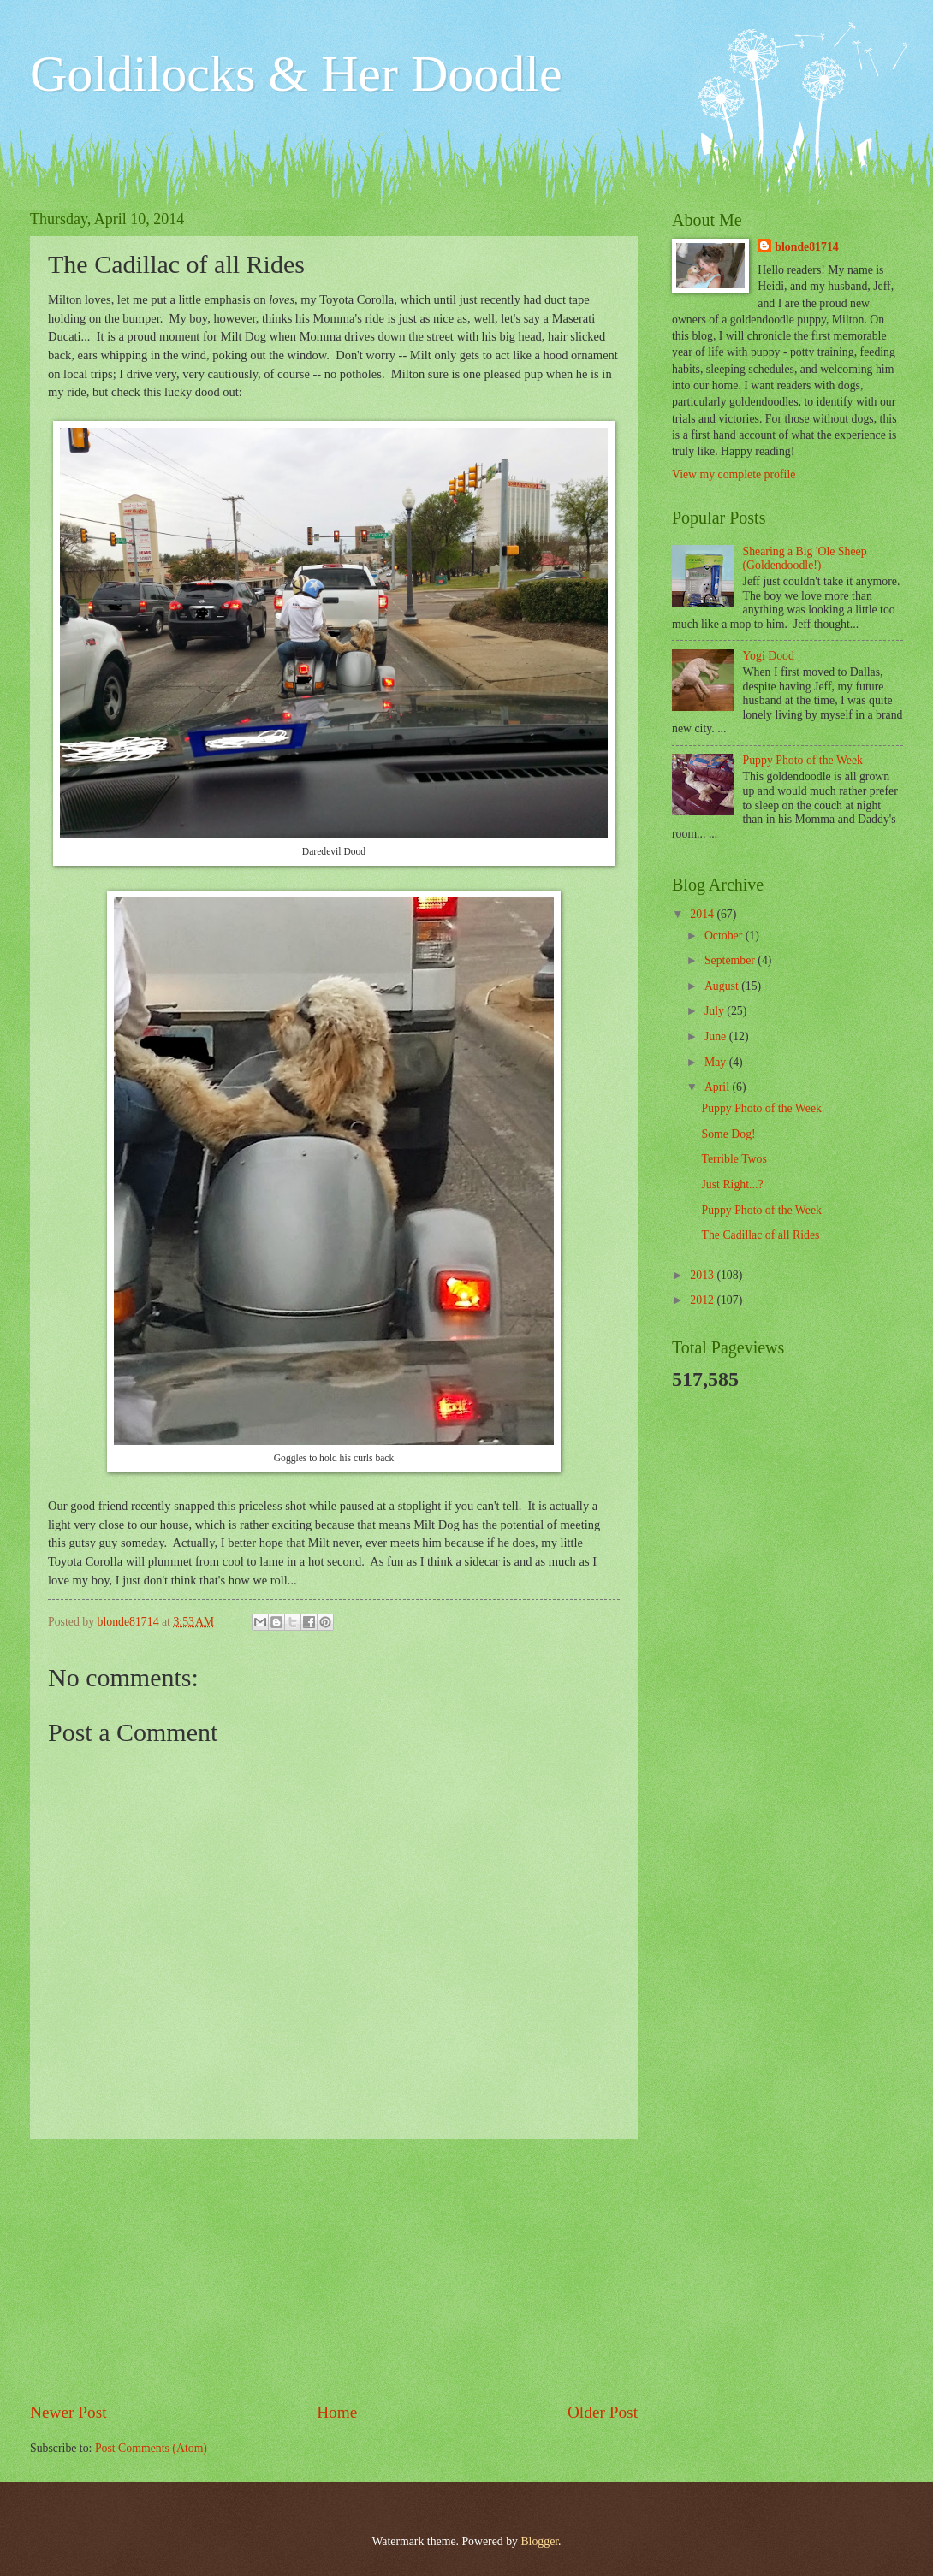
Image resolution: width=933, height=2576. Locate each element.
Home (337, 2412)
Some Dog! (728, 1134)
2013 (703, 1275)
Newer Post (68, 2412)
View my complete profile (733, 474)
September (731, 960)
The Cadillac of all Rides (760, 1235)
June (716, 1036)
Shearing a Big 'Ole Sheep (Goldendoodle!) (805, 558)
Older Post (603, 2412)
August (722, 986)
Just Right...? (732, 1184)
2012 (703, 1300)
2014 (703, 914)
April (718, 1087)
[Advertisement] (333, 2270)
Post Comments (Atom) (151, 2448)
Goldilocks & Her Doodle (296, 73)
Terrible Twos (733, 1158)
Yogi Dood (768, 655)
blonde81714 (130, 1621)
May (716, 1062)
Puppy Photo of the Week (803, 760)
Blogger (539, 2541)
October (725, 935)
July (715, 1010)
